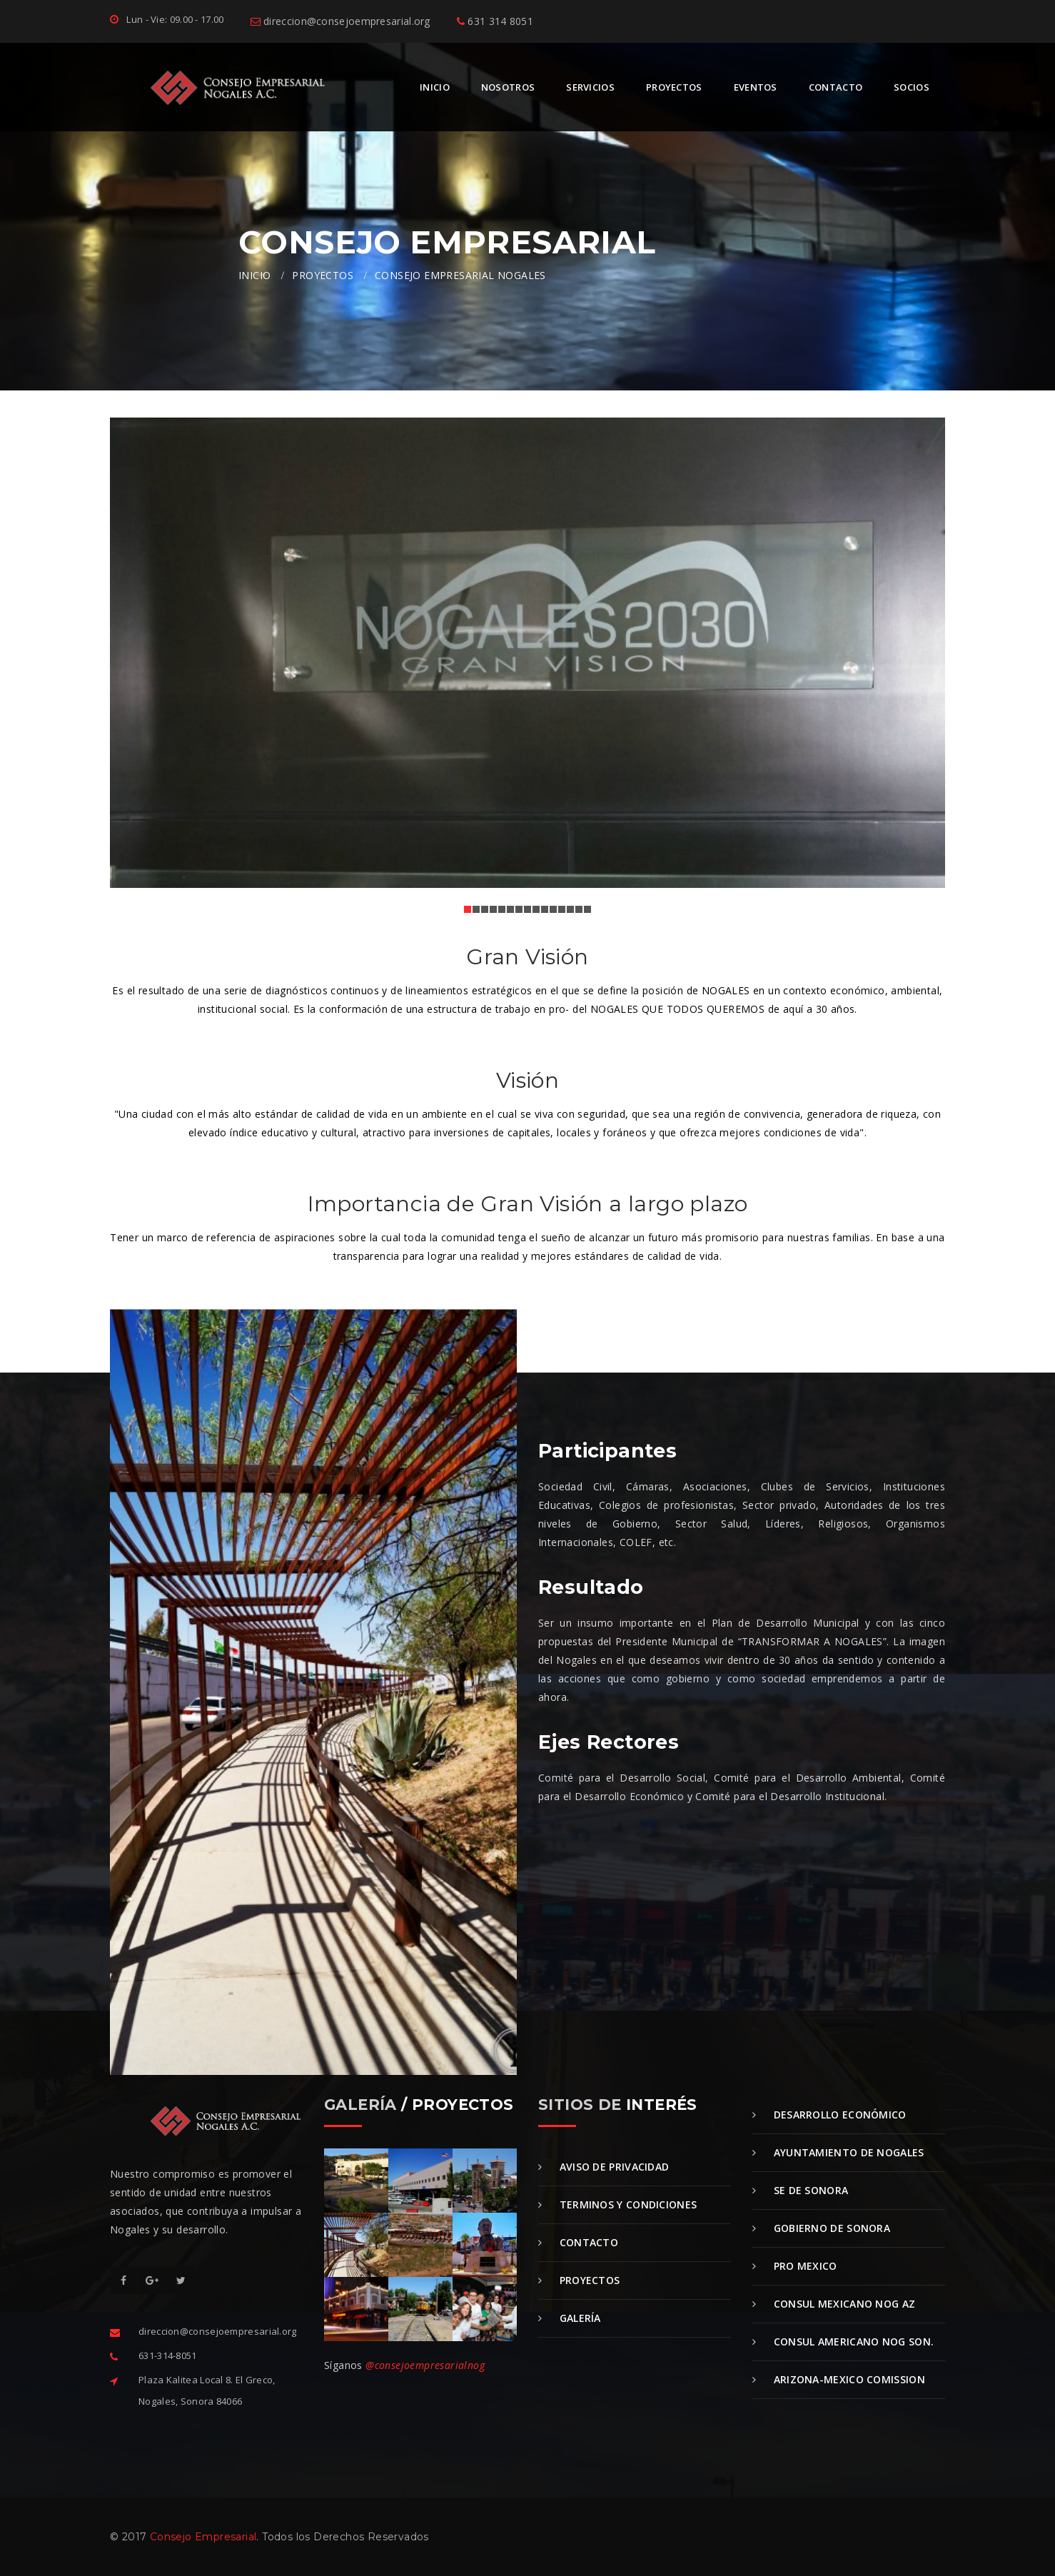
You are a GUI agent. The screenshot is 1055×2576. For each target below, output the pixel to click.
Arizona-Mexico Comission (838, 2379)
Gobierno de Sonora (821, 2228)
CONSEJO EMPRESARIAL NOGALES (460, 275)
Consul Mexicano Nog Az (833, 2303)
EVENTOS (755, 87)
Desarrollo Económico (829, 2114)
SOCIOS (911, 87)
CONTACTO (835, 87)
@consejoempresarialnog (425, 2365)
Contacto (578, 2242)
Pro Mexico (794, 2266)
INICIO (435, 87)
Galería (569, 2318)
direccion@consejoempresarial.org (340, 21)
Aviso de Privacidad (603, 2166)
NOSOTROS (508, 87)
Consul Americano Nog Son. (843, 2341)
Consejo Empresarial (203, 2536)
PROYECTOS (674, 87)
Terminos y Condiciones (617, 2204)
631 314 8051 (495, 21)
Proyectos (579, 2280)
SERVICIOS (590, 87)
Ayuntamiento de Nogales (838, 2152)
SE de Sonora (800, 2190)
